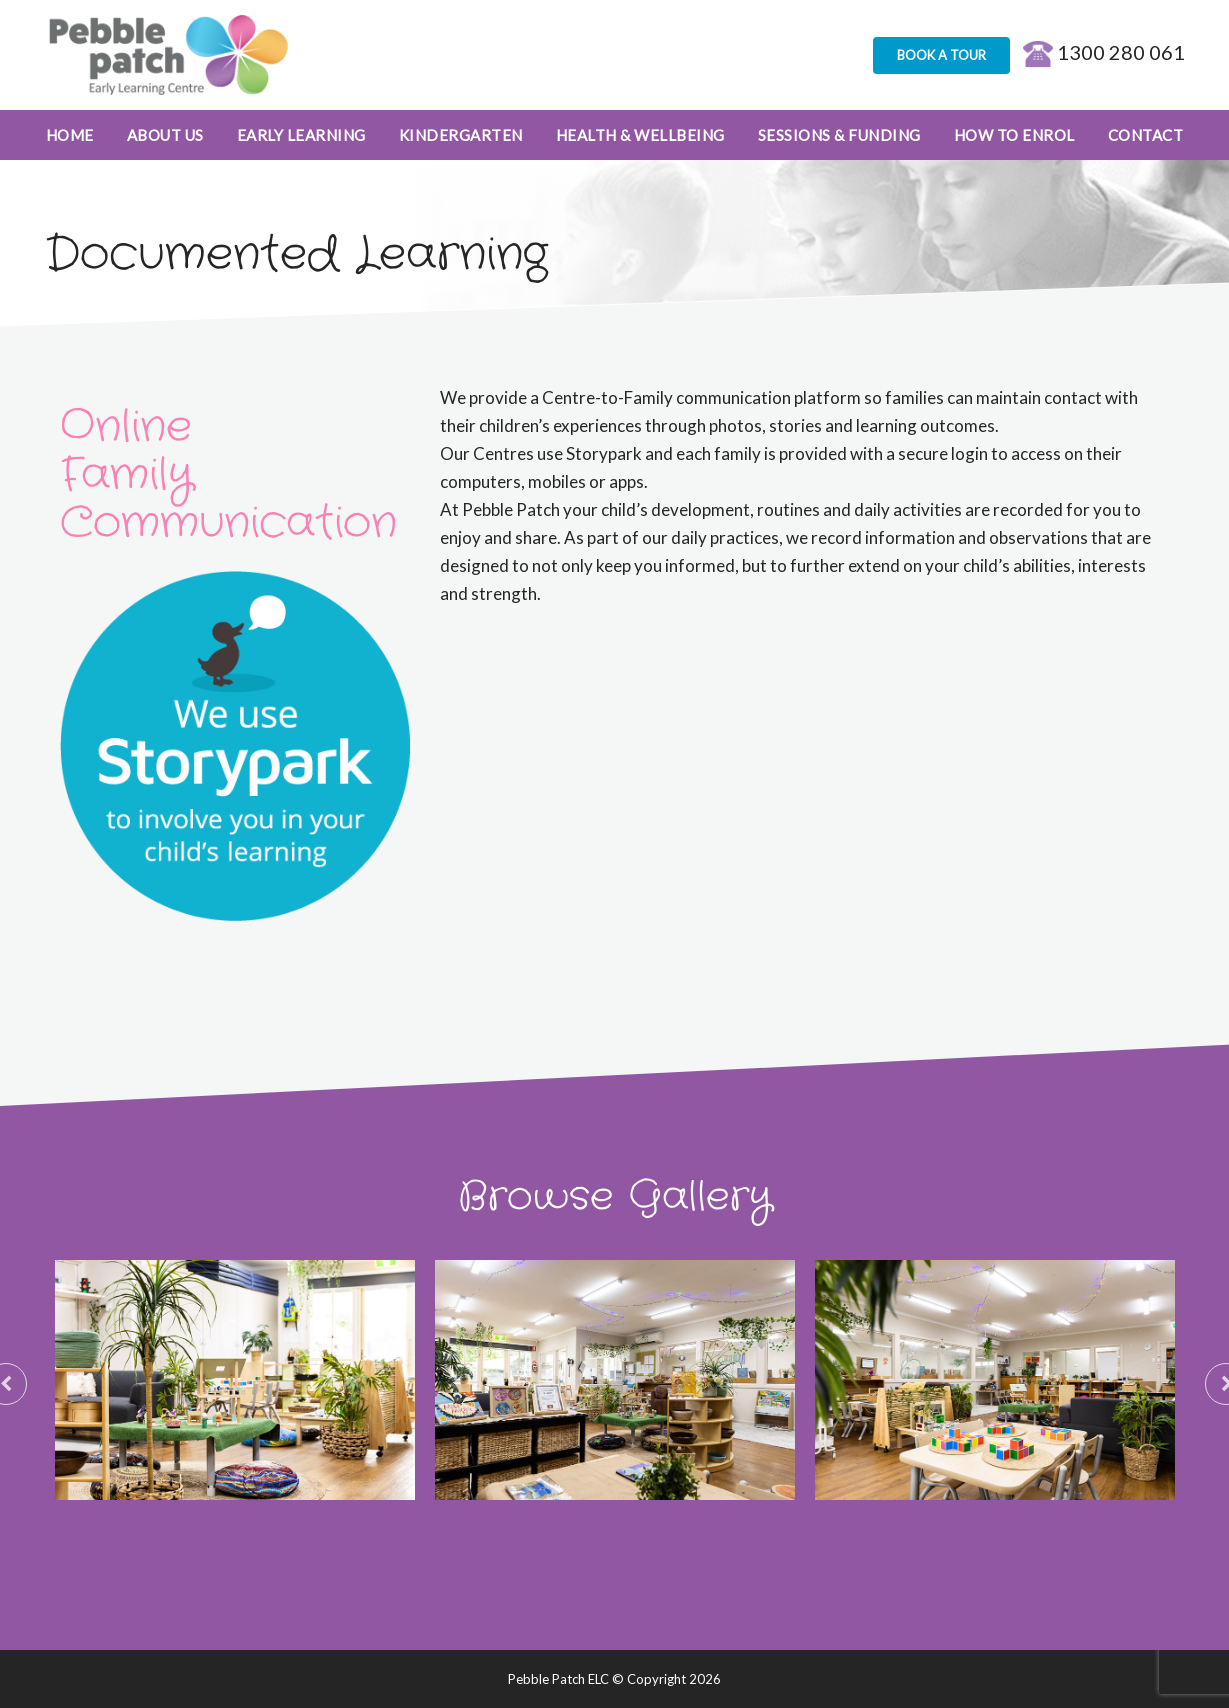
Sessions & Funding (839, 135)
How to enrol (1014, 135)
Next (1215, 1380)
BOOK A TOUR (941, 55)
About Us (165, 135)
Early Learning (301, 135)
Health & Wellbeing (640, 135)
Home (70, 135)
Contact (1146, 135)
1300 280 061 (1104, 52)
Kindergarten (461, 135)
